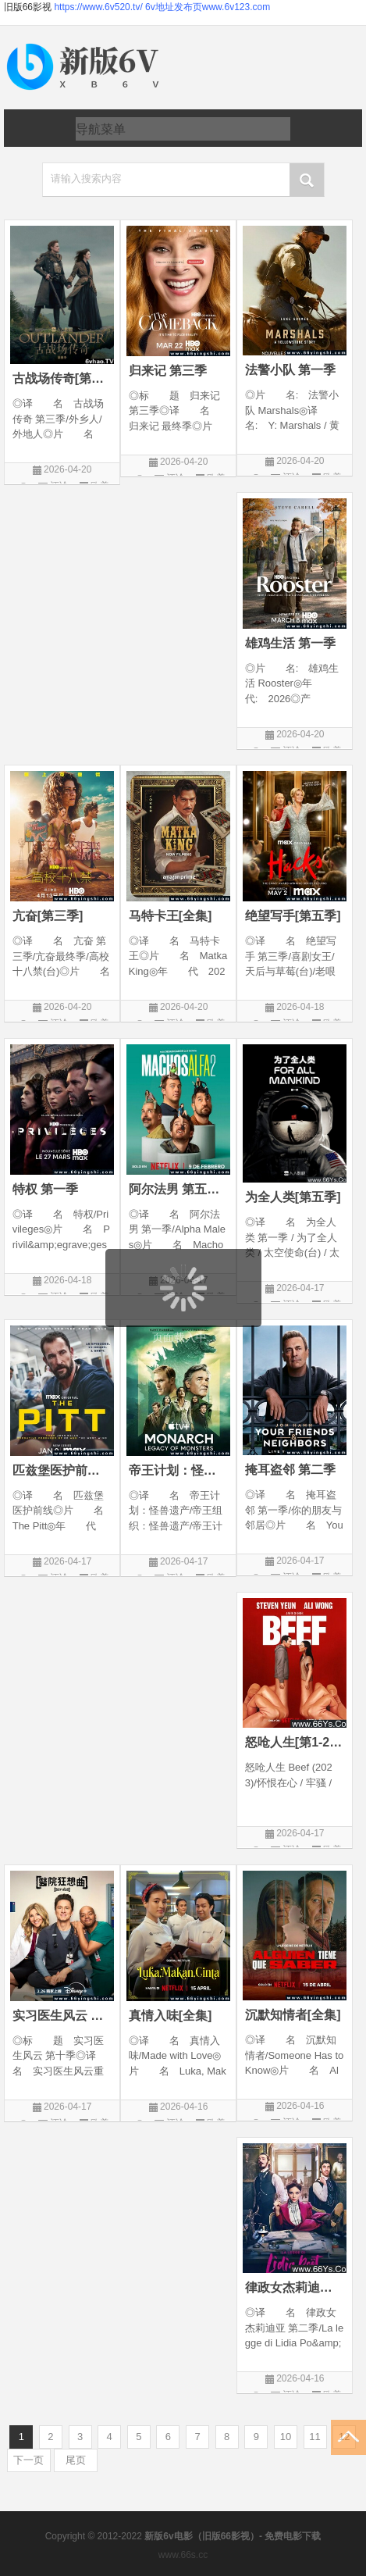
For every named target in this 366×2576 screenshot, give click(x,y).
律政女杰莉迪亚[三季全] (294, 2287)
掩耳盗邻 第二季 (290, 1469)
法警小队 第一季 (290, 369)
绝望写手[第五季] (293, 915)
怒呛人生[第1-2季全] (294, 1742)
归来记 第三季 (168, 370)
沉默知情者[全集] (293, 2014)
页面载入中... (184, 1337)
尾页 (76, 2460)
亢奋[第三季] (48, 915)
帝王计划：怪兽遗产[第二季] (178, 1470)
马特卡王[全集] (170, 915)
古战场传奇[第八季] (62, 378)
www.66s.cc (183, 2554)
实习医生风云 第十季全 (62, 2015)
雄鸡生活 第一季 (290, 643)
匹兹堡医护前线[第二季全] (62, 1470)
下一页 (28, 2460)
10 (285, 2436)
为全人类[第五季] (293, 1197)
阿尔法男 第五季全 (178, 1189)
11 (314, 2436)
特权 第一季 (45, 1189)
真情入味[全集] (170, 2015)
